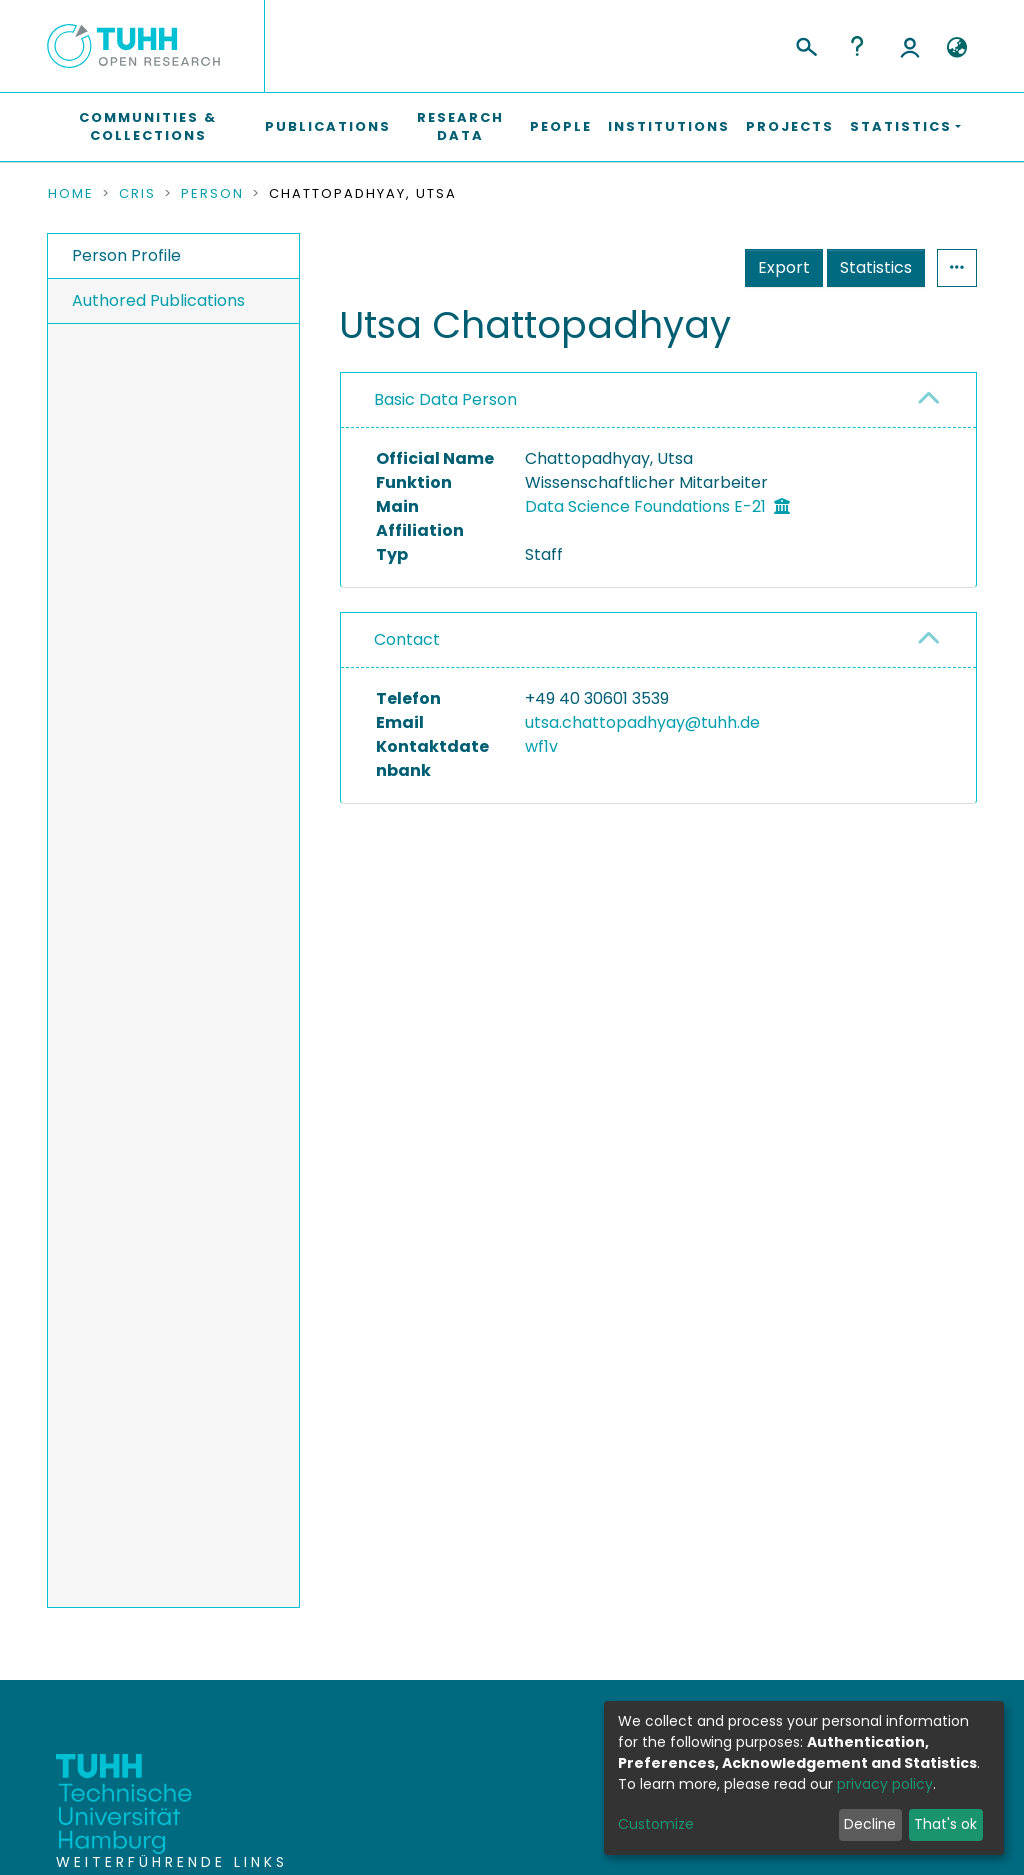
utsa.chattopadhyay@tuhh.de (642, 722)
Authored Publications (158, 300)
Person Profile (126, 255)
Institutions (669, 126)
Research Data (460, 126)
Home (71, 194)
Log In (910, 46)
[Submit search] (805, 44)
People (561, 126)
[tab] (658, 400)
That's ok (945, 1824)
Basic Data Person (445, 399)
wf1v (541, 746)
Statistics (876, 267)
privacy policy (885, 1784)
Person (212, 194)
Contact (407, 639)
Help (857, 46)
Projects (790, 126)
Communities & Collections (148, 126)
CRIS (137, 194)
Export (784, 267)
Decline (870, 1824)
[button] (956, 48)
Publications (328, 126)
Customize (656, 1824)
